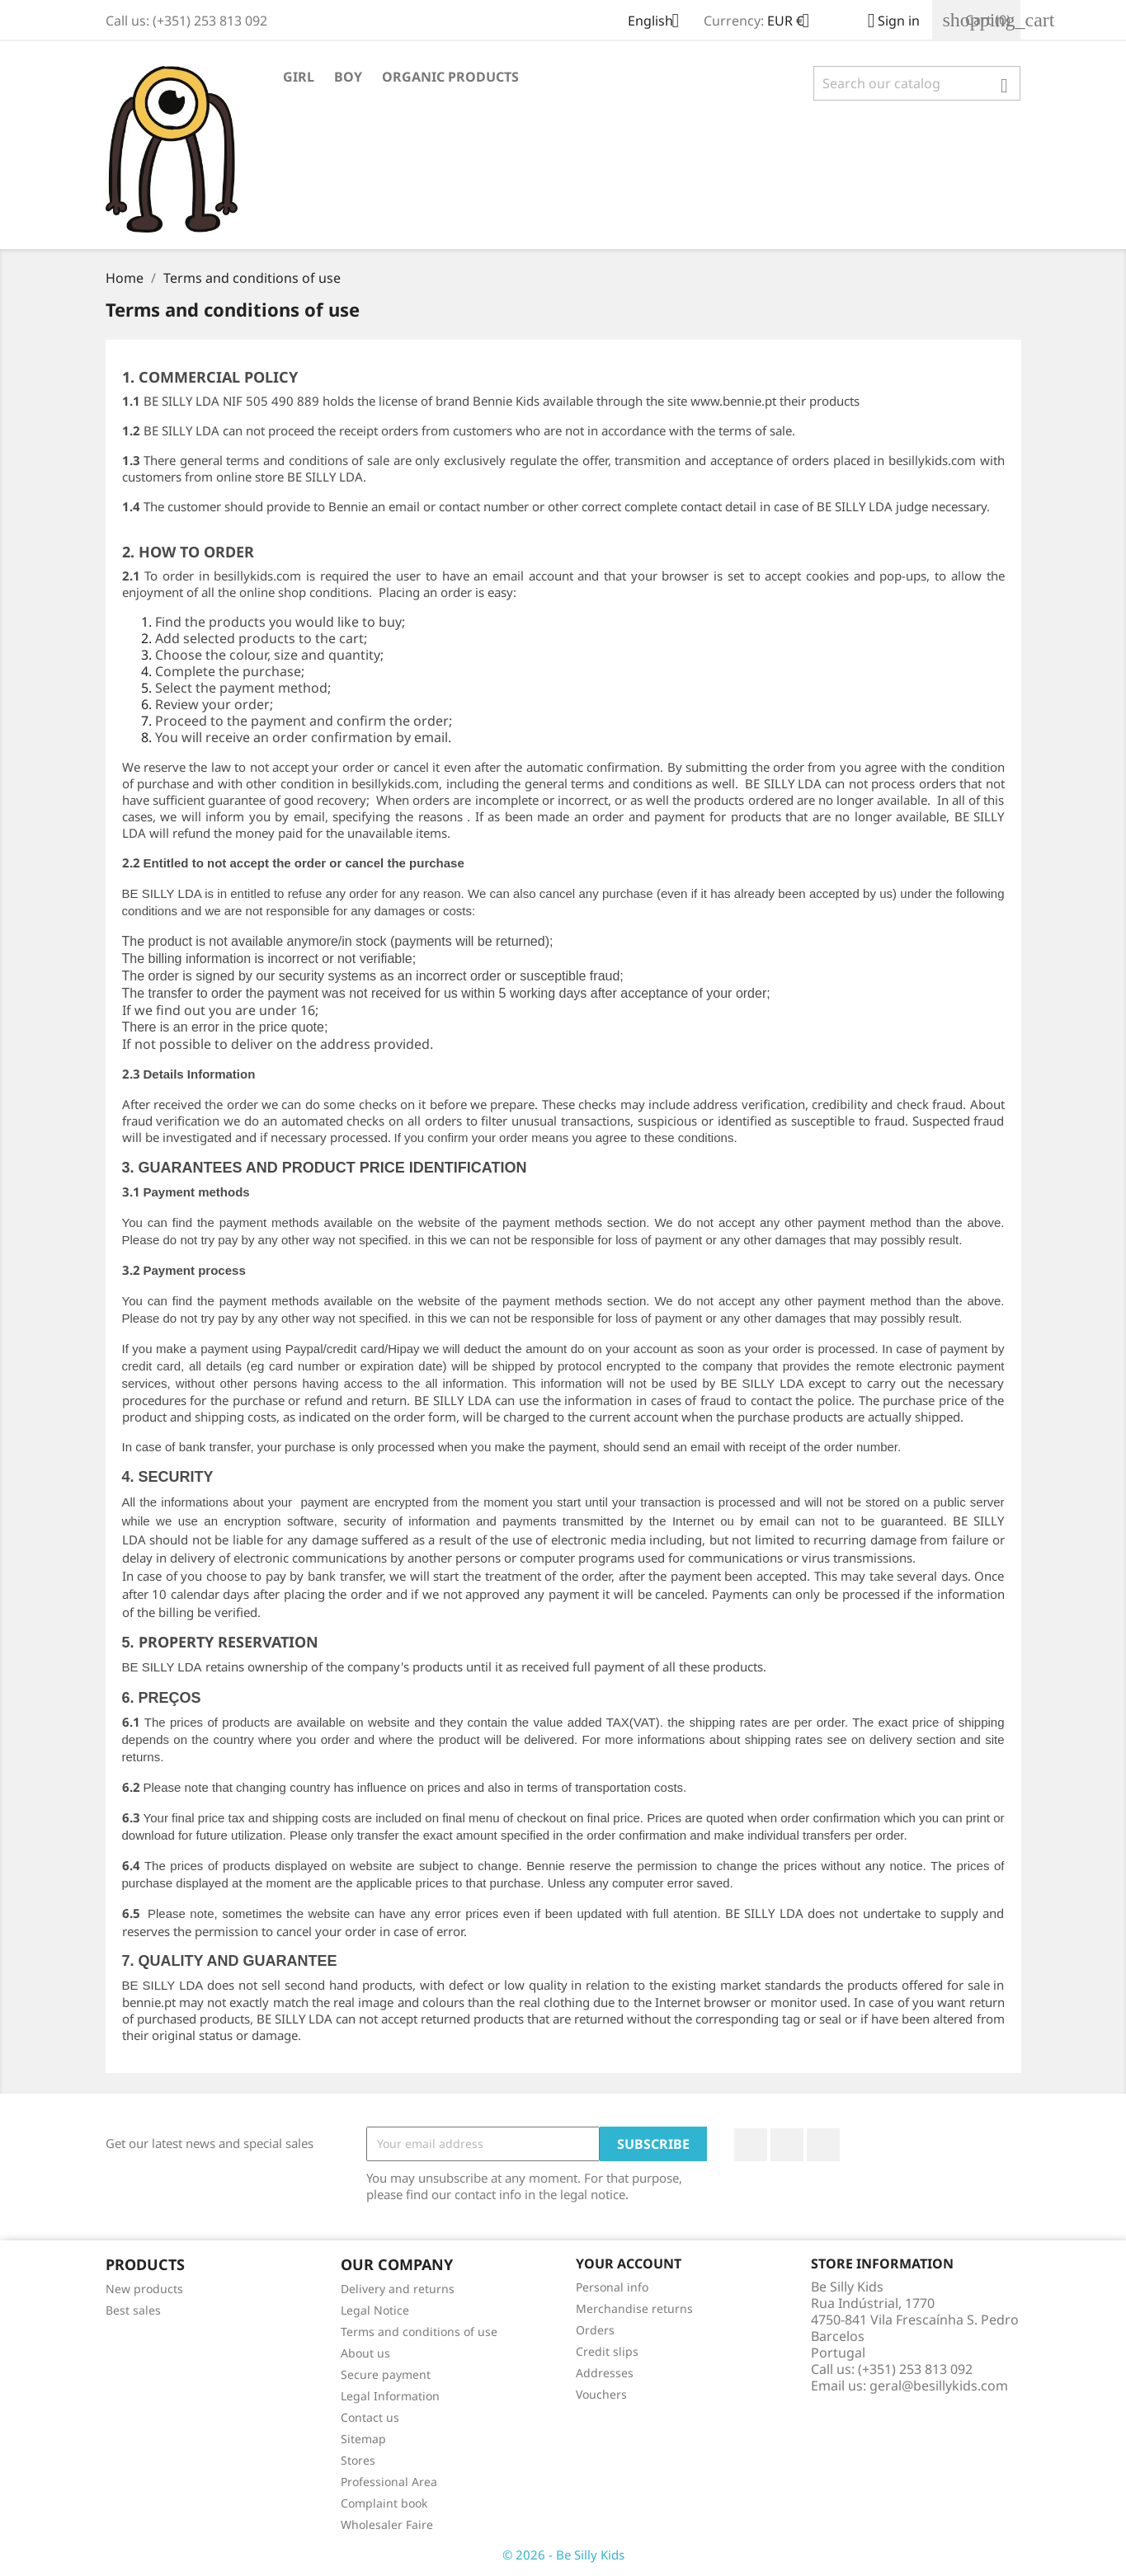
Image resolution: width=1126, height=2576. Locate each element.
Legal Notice (375, 2310)
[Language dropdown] (659, 22)
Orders (595, 2330)
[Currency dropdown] (794, 22)
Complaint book (384, 2503)
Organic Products (450, 77)
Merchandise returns (634, 2308)
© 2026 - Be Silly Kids (563, 2554)
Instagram (823, 2144)
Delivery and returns (398, 2288)
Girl (298, 77)
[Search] (916, 83)
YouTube (786, 2144)
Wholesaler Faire (387, 2524)
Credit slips (607, 2351)
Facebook (750, 2144)
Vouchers (601, 2394)
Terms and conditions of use (419, 2331)
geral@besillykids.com (938, 2385)
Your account (628, 2263)
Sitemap (363, 2439)
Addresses (605, 2373)
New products (144, 2288)
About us (365, 2353)
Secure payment (386, 2374)
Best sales (133, 2310)
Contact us (370, 2417)
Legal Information (390, 2396)
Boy (348, 77)
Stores (358, 2460)
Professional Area (389, 2481)
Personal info (612, 2287)
